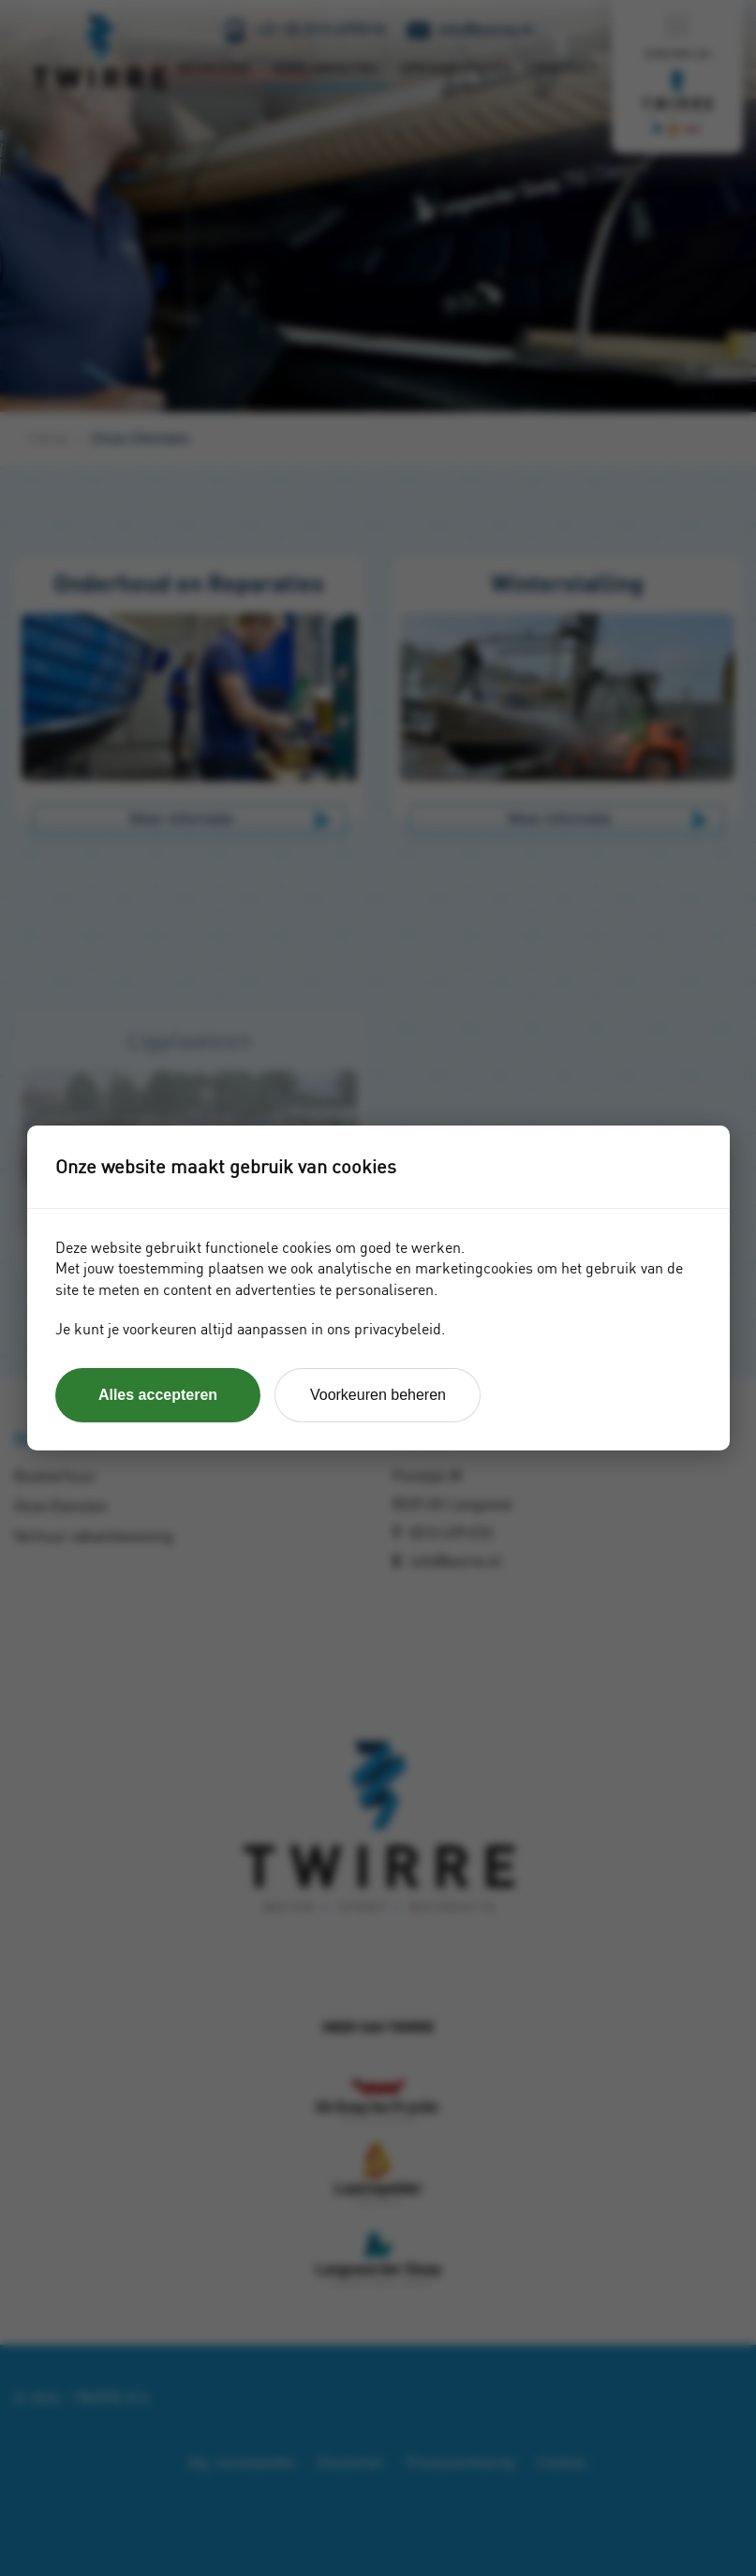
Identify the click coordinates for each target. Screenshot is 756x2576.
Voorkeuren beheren (378, 1395)
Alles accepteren (157, 1395)
